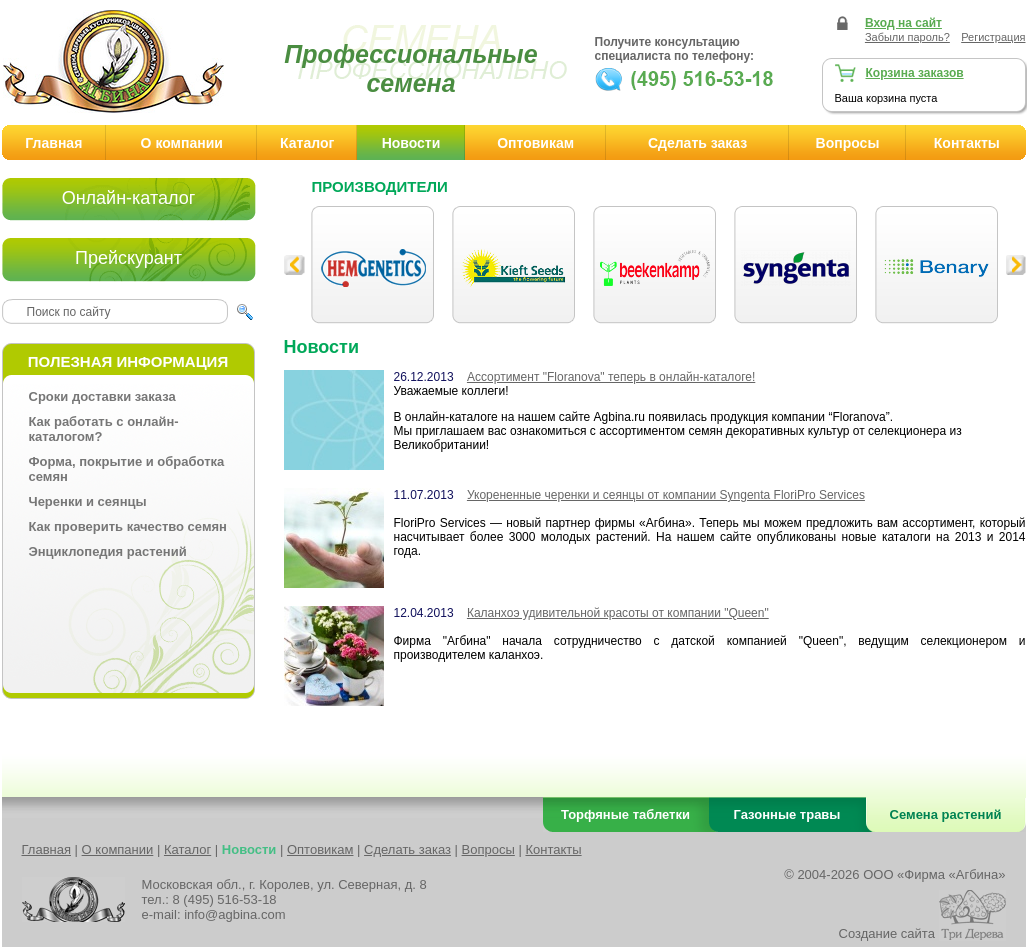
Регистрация (993, 37)
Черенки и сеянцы (88, 501)
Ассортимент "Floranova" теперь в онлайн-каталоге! (611, 377)
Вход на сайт (903, 23)
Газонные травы (787, 814)
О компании (182, 143)
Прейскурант (128, 258)
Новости (411, 143)
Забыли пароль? (907, 37)
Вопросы (848, 143)
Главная (53, 143)
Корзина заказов (915, 73)
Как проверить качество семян (128, 526)
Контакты (553, 849)
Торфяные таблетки (625, 814)
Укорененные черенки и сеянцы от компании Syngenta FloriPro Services (666, 495)
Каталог (307, 143)
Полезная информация (128, 361)
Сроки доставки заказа (102, 396)
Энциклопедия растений (108, 551)
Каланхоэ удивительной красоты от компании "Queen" (618, 613)
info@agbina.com (234, 914)
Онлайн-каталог (129, 198)
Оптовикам (535, 143)
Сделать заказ (697, 143)
